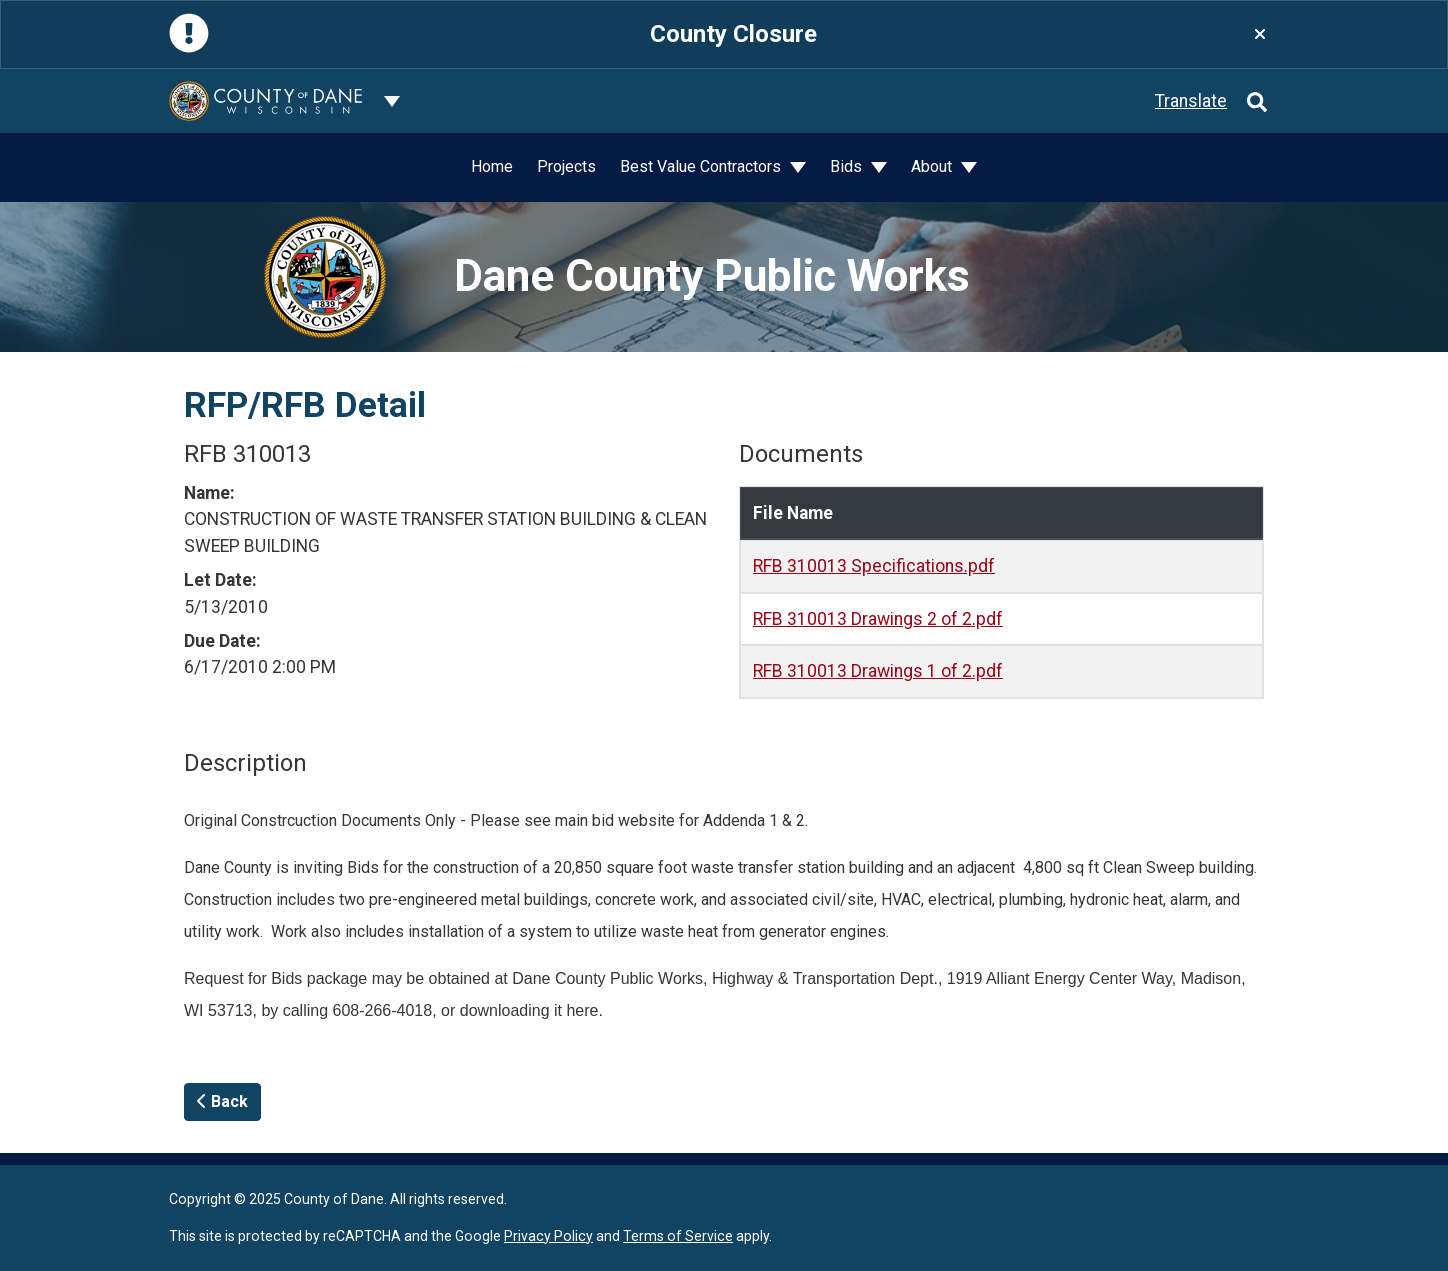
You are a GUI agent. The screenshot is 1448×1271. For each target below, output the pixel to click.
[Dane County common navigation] (392, 101)
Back (222, 1101)
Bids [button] (848, 166)
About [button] (933, 166)
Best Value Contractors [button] (702, 166)
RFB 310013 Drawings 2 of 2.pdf (878, 619)
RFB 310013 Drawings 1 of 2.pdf (878, 671)
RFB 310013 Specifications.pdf (874, 566)
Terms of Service (678, 1236)
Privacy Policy (548, 1236)
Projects (566, 166)
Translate (1191, 101)
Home (492, 166)
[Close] (1260, 34)
